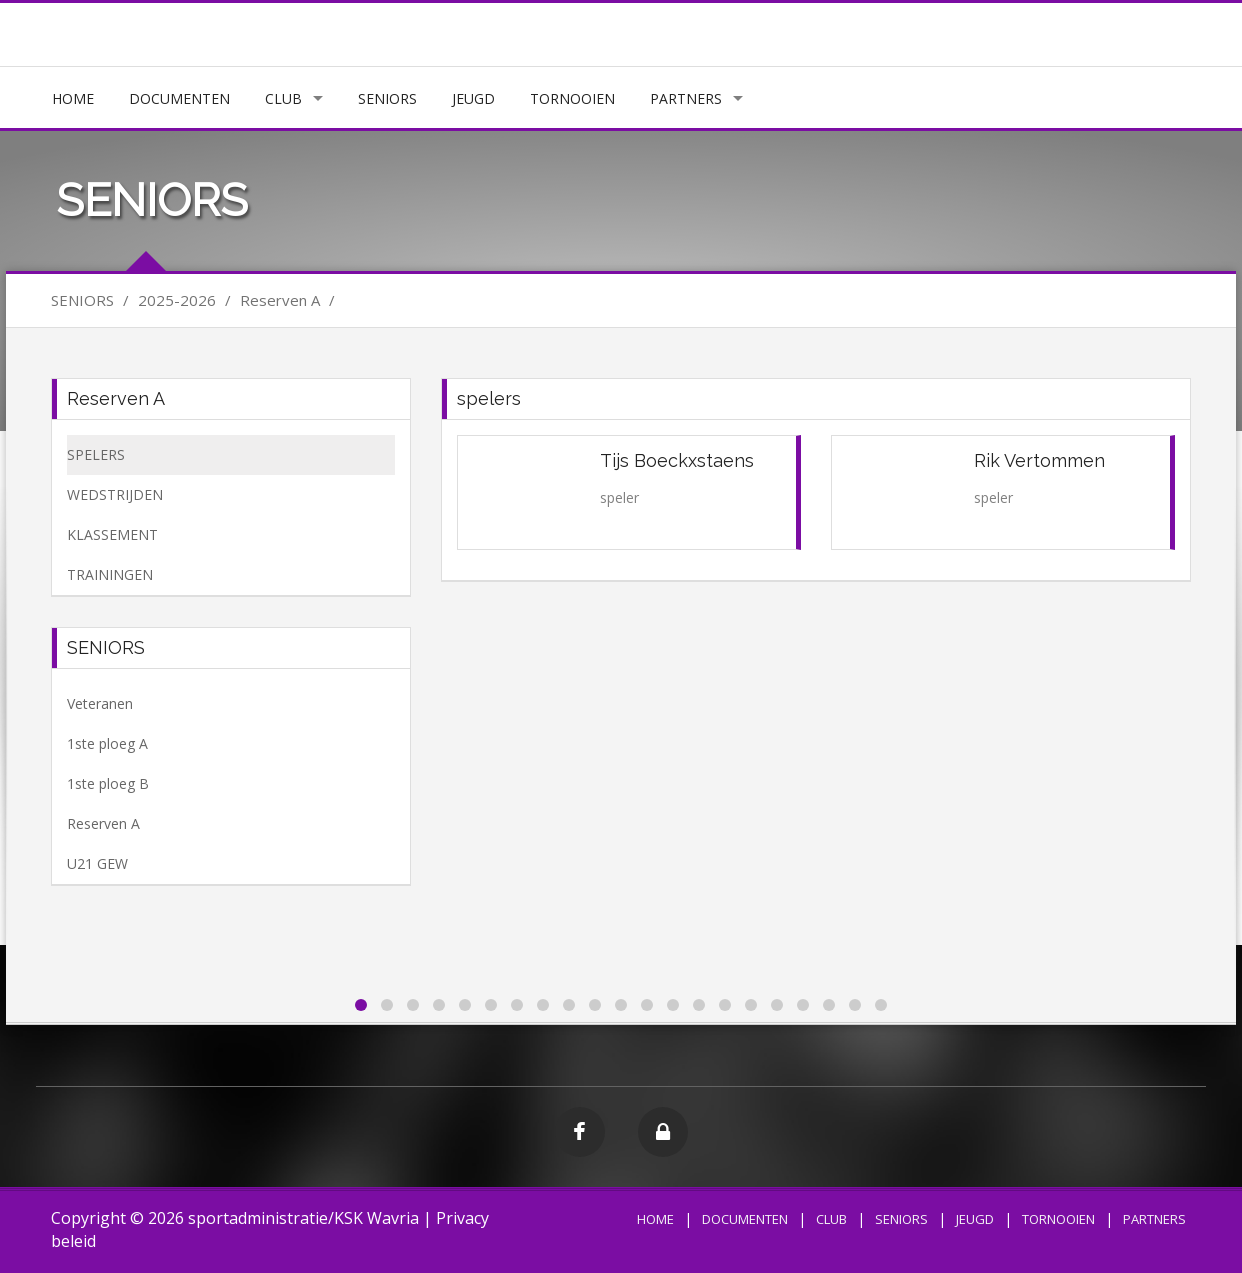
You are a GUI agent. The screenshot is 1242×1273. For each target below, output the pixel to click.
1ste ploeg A (107, 743)
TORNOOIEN (572, 98)
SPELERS (96, 454)
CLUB (283, 98)
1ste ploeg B (108, 783)
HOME (73, 98)
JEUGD (473, 98)
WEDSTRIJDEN (115, 494)
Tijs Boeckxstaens (677, 460)
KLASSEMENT (112, 534)
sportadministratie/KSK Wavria (303, 1218)
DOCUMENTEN (179, 98)
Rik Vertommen (1039, 460)
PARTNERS (686, 98)
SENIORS (387, 98)
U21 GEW (97, 863)
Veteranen (100, 703)
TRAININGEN (110, 574)
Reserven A (103, 823)
